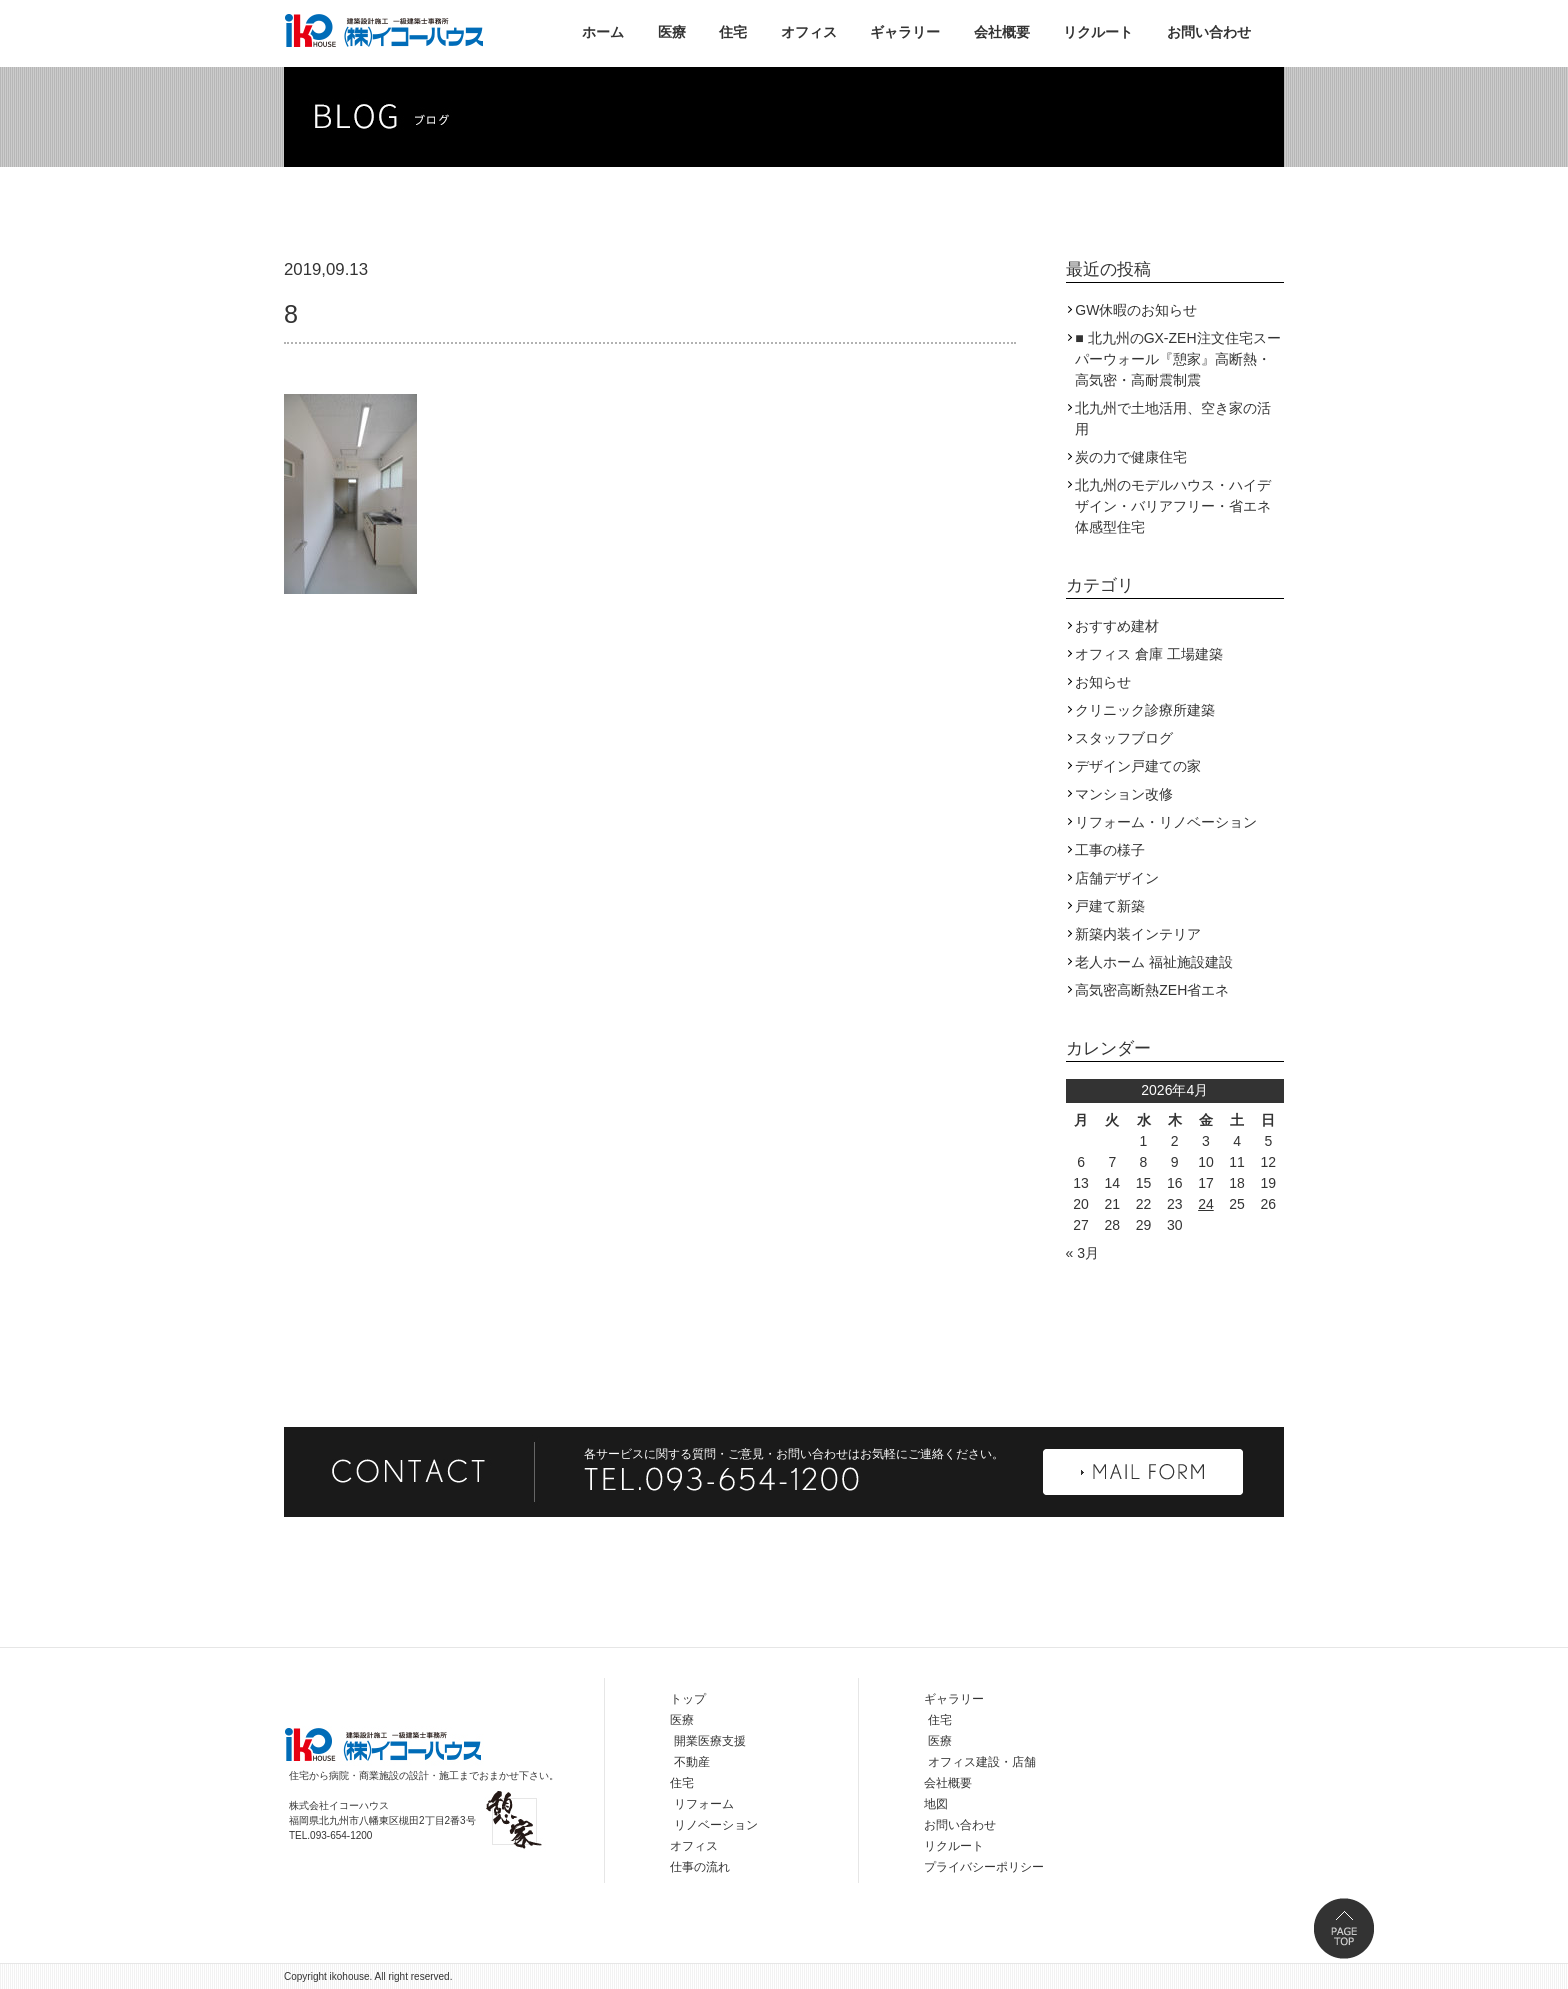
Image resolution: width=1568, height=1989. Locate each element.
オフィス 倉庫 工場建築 (1149, 654)
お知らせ (1103, 682)
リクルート (1098, 32)
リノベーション (716, 1825)
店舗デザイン (1117, 878)
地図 (936, 1804)
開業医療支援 (710, 1741)
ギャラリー (905, 32)
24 (1206, 1204)
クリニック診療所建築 (1145, 710)
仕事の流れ (700, 1867)
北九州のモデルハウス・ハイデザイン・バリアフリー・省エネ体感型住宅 (1173, 506)
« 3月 (1082, 1253)
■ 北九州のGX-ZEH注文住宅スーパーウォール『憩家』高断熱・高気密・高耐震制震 (1177, 359)
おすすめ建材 (1117, 626)
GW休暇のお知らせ (1136, 310)
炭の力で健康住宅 (1131, 457)
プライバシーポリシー (984, 1867)
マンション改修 (1124, 794)
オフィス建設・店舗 (982, 1762)
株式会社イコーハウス (384, 30)
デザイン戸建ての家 (1138, 766)
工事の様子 (1110, 850)
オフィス (809, 32)
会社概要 (1002, 32)
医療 (672, 32)
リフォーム (704, 1804)
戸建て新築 (1110, 906)
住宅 (733, 32)
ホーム (603, 32)
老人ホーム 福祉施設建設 (1154, 962)
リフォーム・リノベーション (1166, 822)
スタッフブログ (1124, 738)
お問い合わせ (1209, 32)
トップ (688, 1699)
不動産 (692, 1762)
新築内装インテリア (1138, 934)
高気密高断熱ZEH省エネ (1152, 990)
